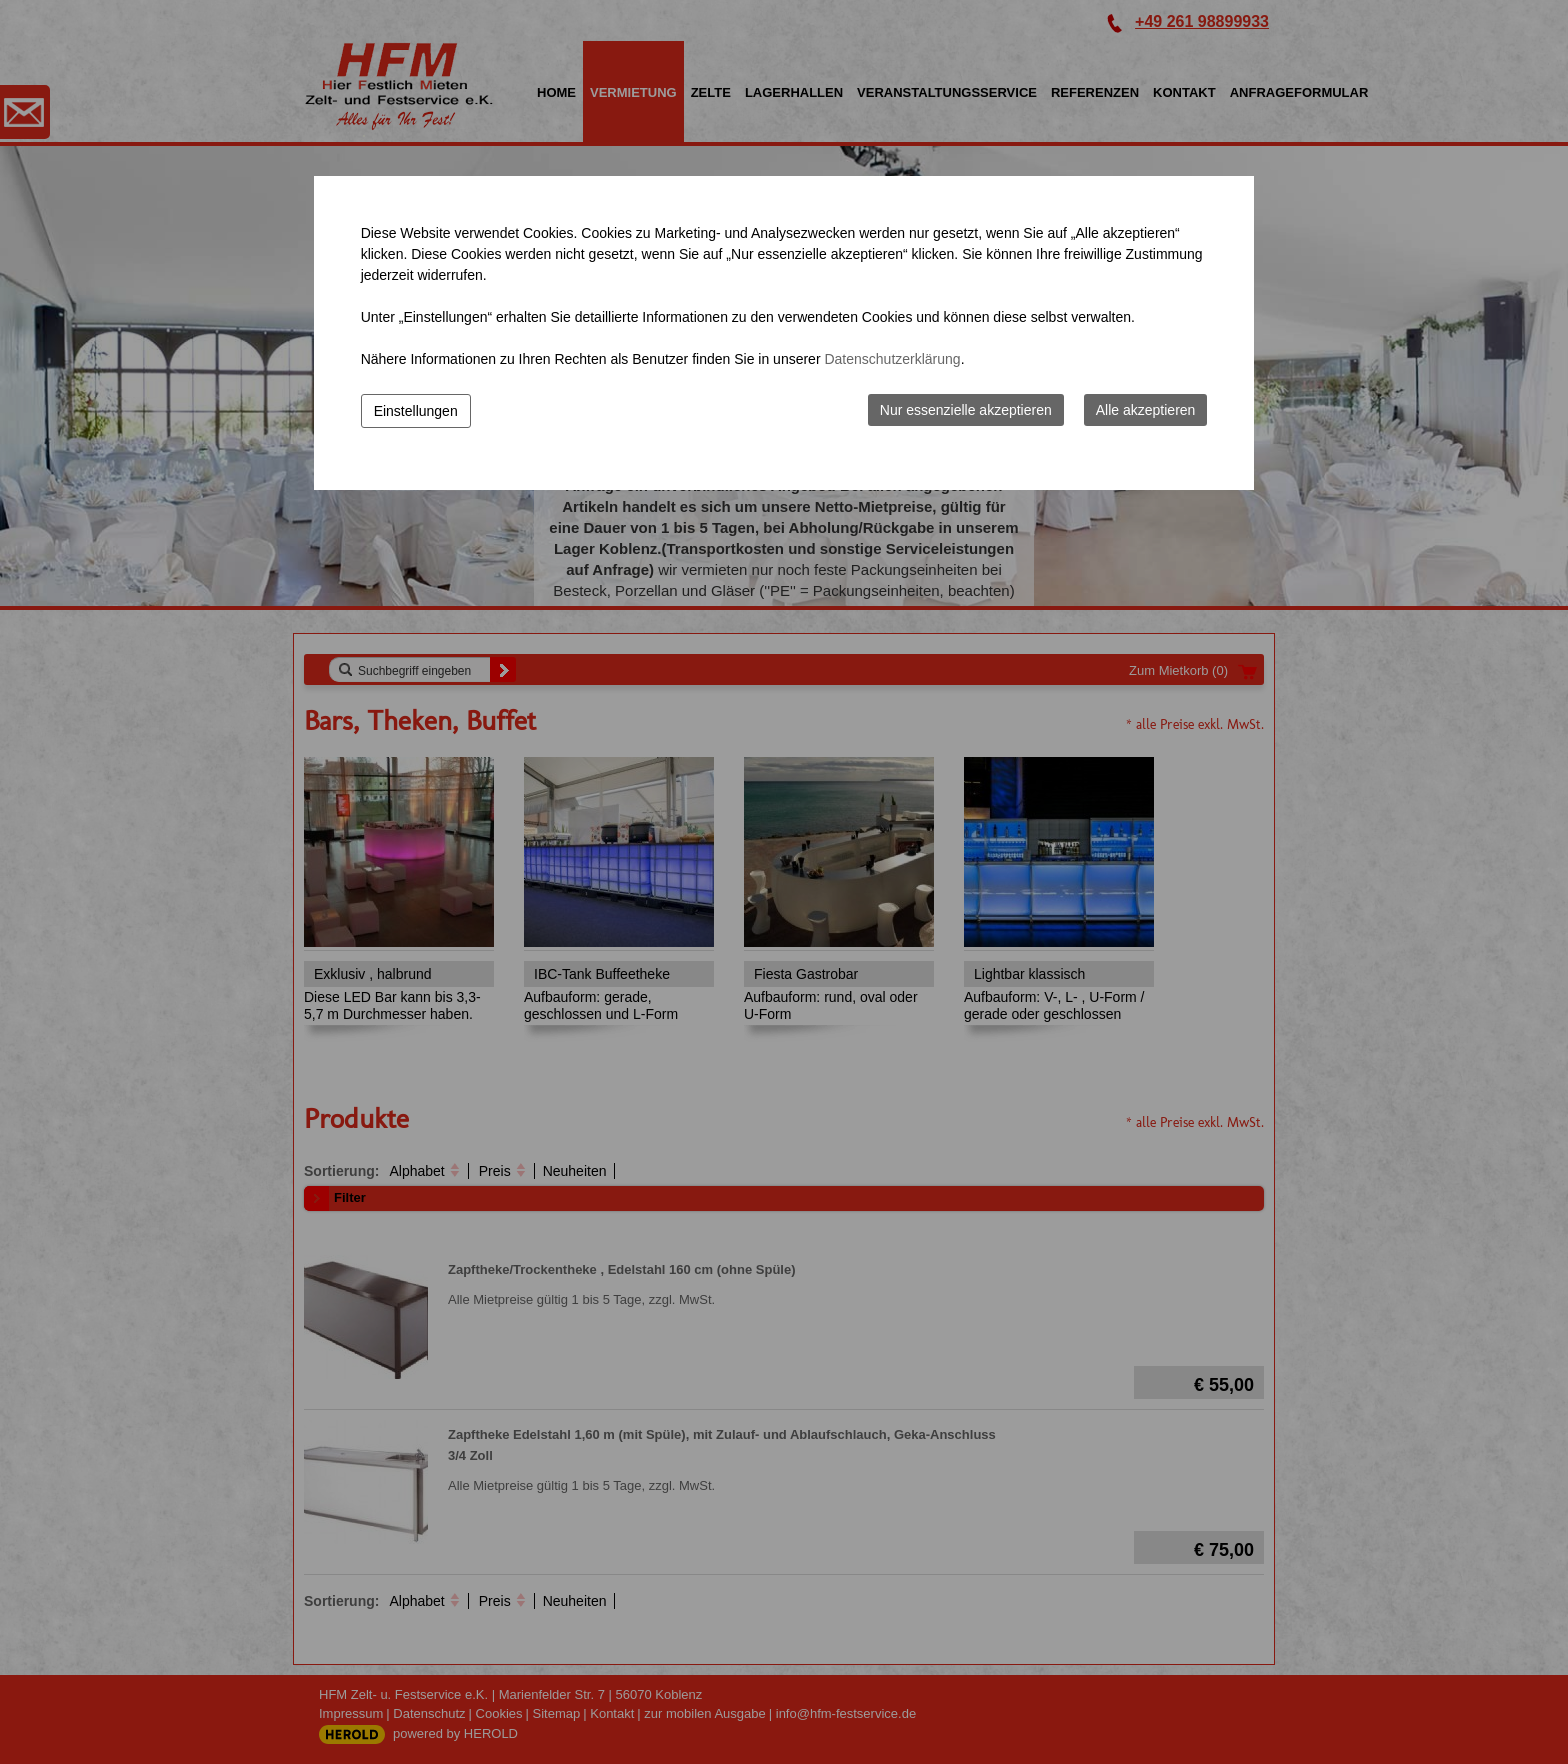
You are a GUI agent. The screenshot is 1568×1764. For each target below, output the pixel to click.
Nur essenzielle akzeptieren (966, 410)
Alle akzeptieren (1146, 410)
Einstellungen (416, 411)
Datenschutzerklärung (892, 359)
